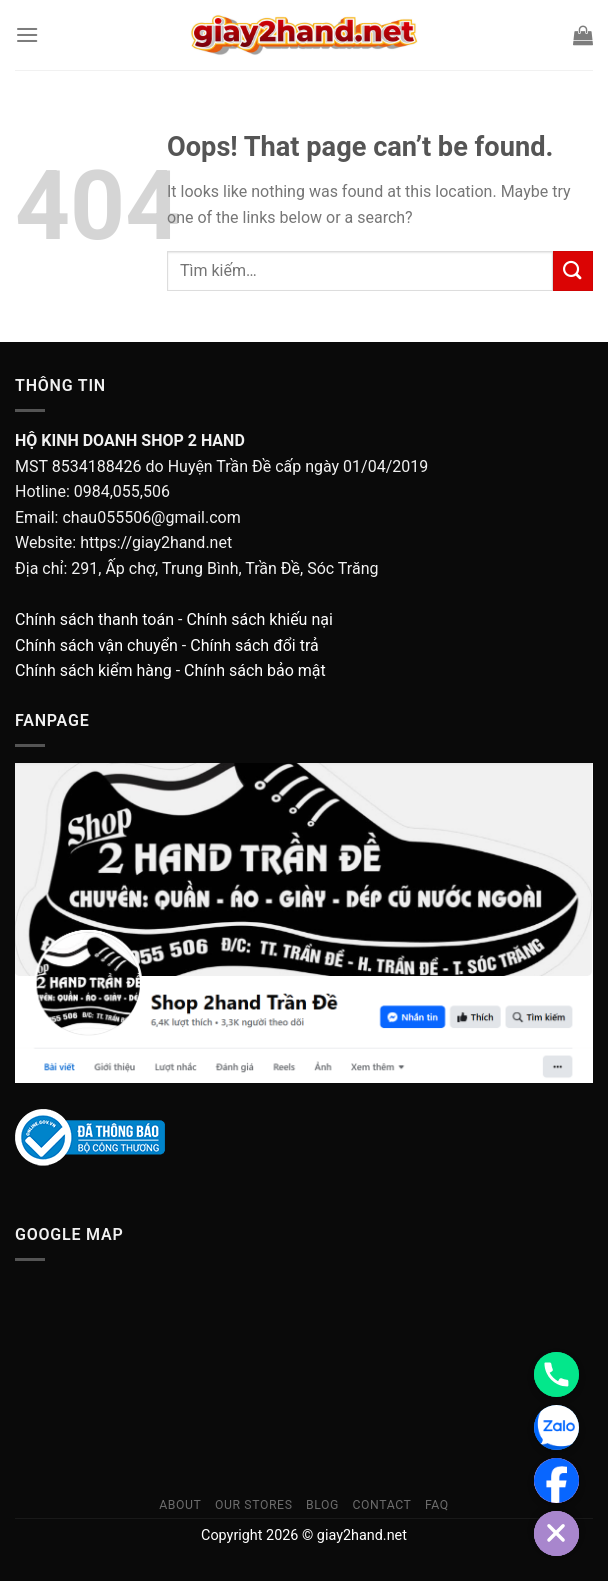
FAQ (437, 1505)
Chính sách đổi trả (254, 645)
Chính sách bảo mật (255, 670)
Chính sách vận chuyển (96, 645)
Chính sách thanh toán (94, 619)
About (180, 1505)
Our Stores (254, 1505)
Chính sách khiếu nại (259, 619)
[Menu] (27, 34)
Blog (322, 1505)
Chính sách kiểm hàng (93, 670)
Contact (381, 1505)
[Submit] (573, 270)
